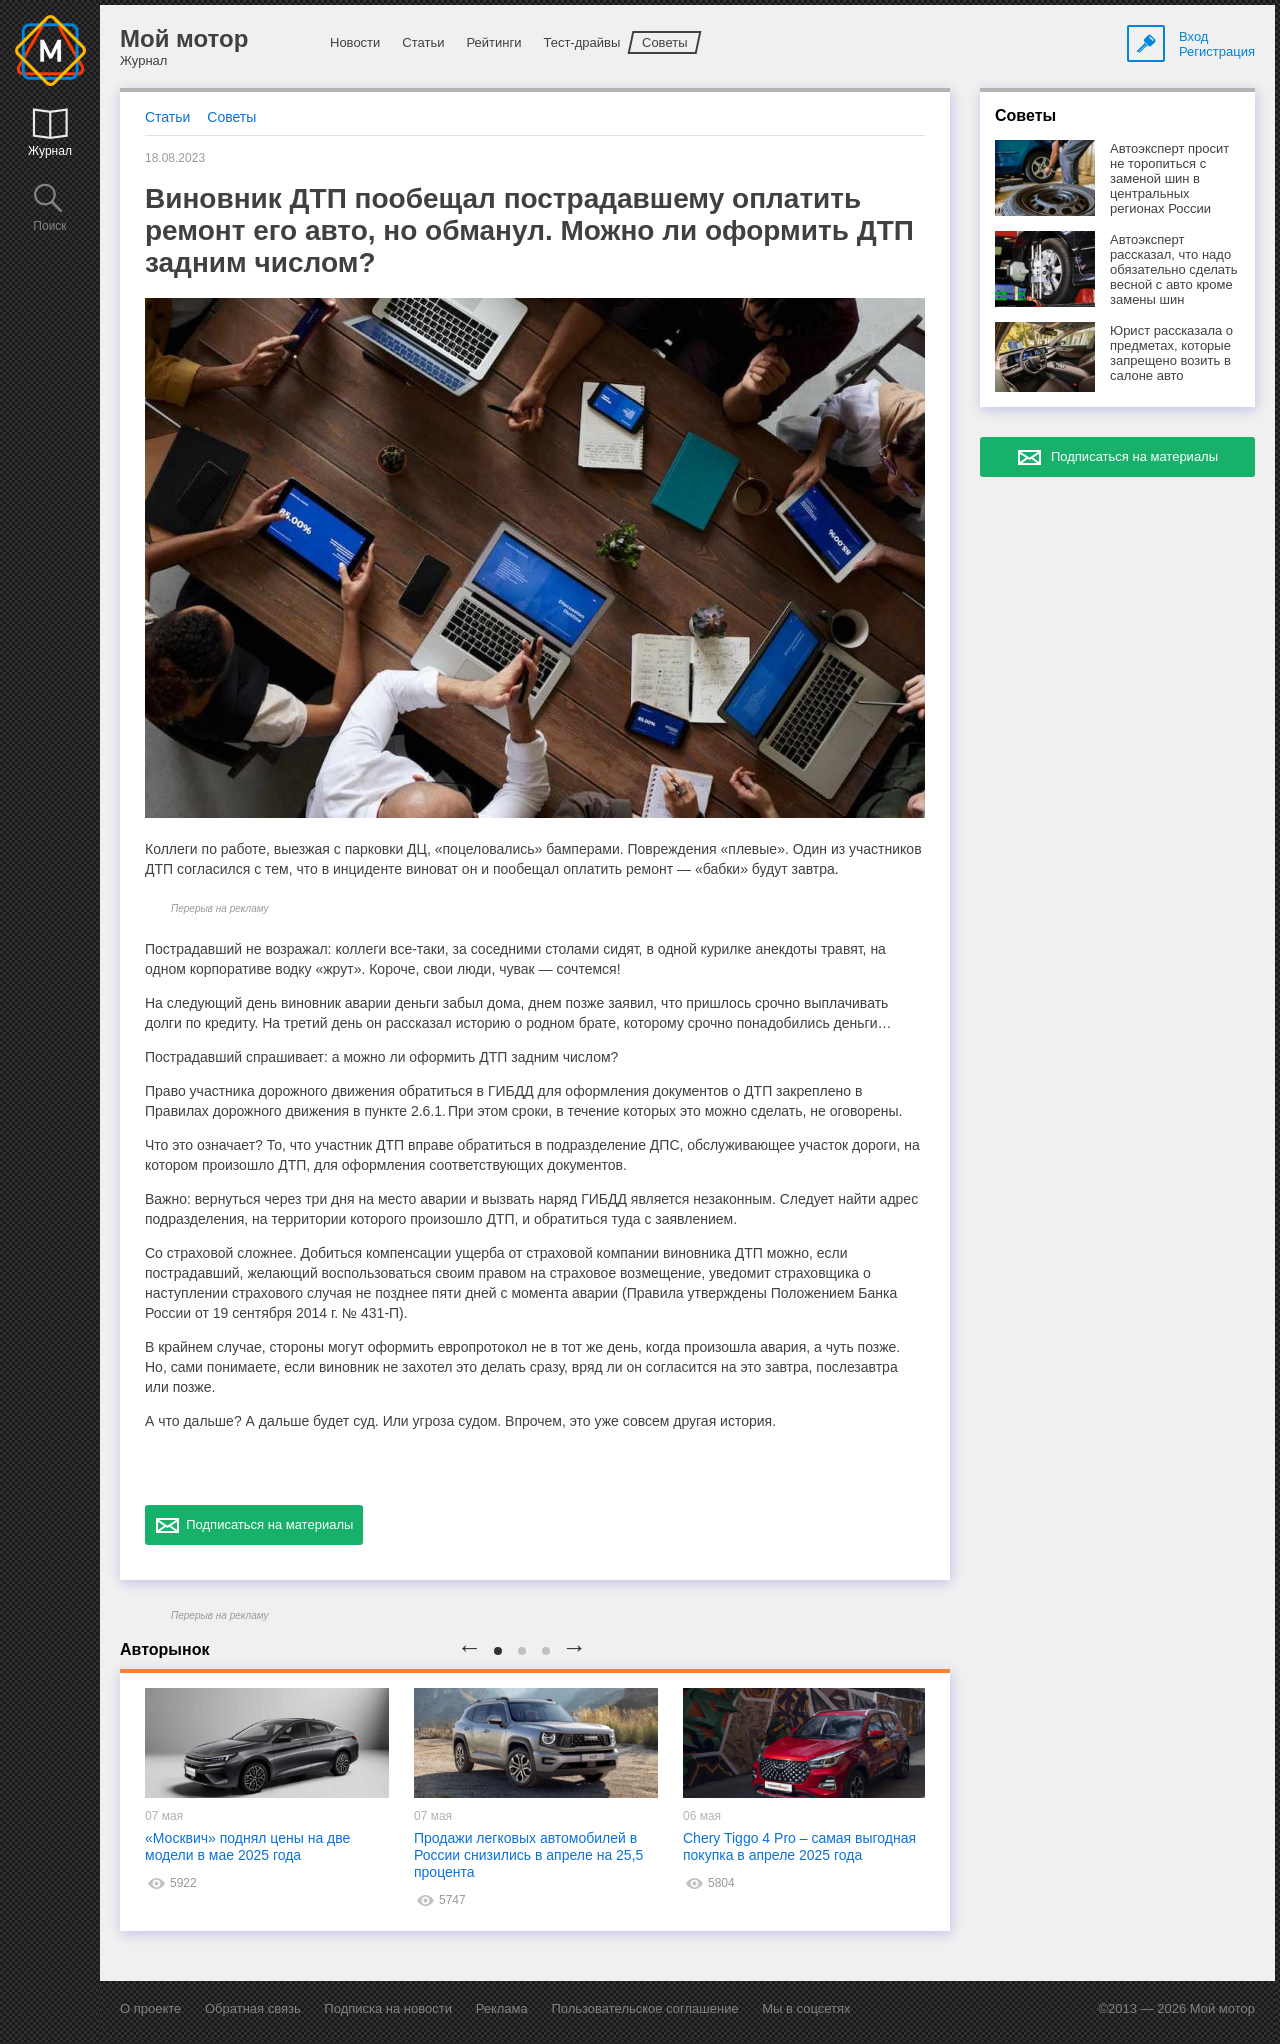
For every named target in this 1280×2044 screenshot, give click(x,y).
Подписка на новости (388, 2008)
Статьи (423, 42)
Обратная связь (253, 2008)
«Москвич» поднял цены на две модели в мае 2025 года (247, 1846)
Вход (1193, 36)
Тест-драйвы (581, 42)
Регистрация (1217, 51)
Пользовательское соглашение (644, 2008)
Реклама (502, 2008)
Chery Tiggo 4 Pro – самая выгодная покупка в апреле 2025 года (799, 1846)
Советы (664, 42)
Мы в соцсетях (806, 2008)
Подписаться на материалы (254, 1525)
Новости (355, 42)
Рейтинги (493, 42)
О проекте (150, 2008)
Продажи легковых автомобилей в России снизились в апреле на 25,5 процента (528, 1855)
